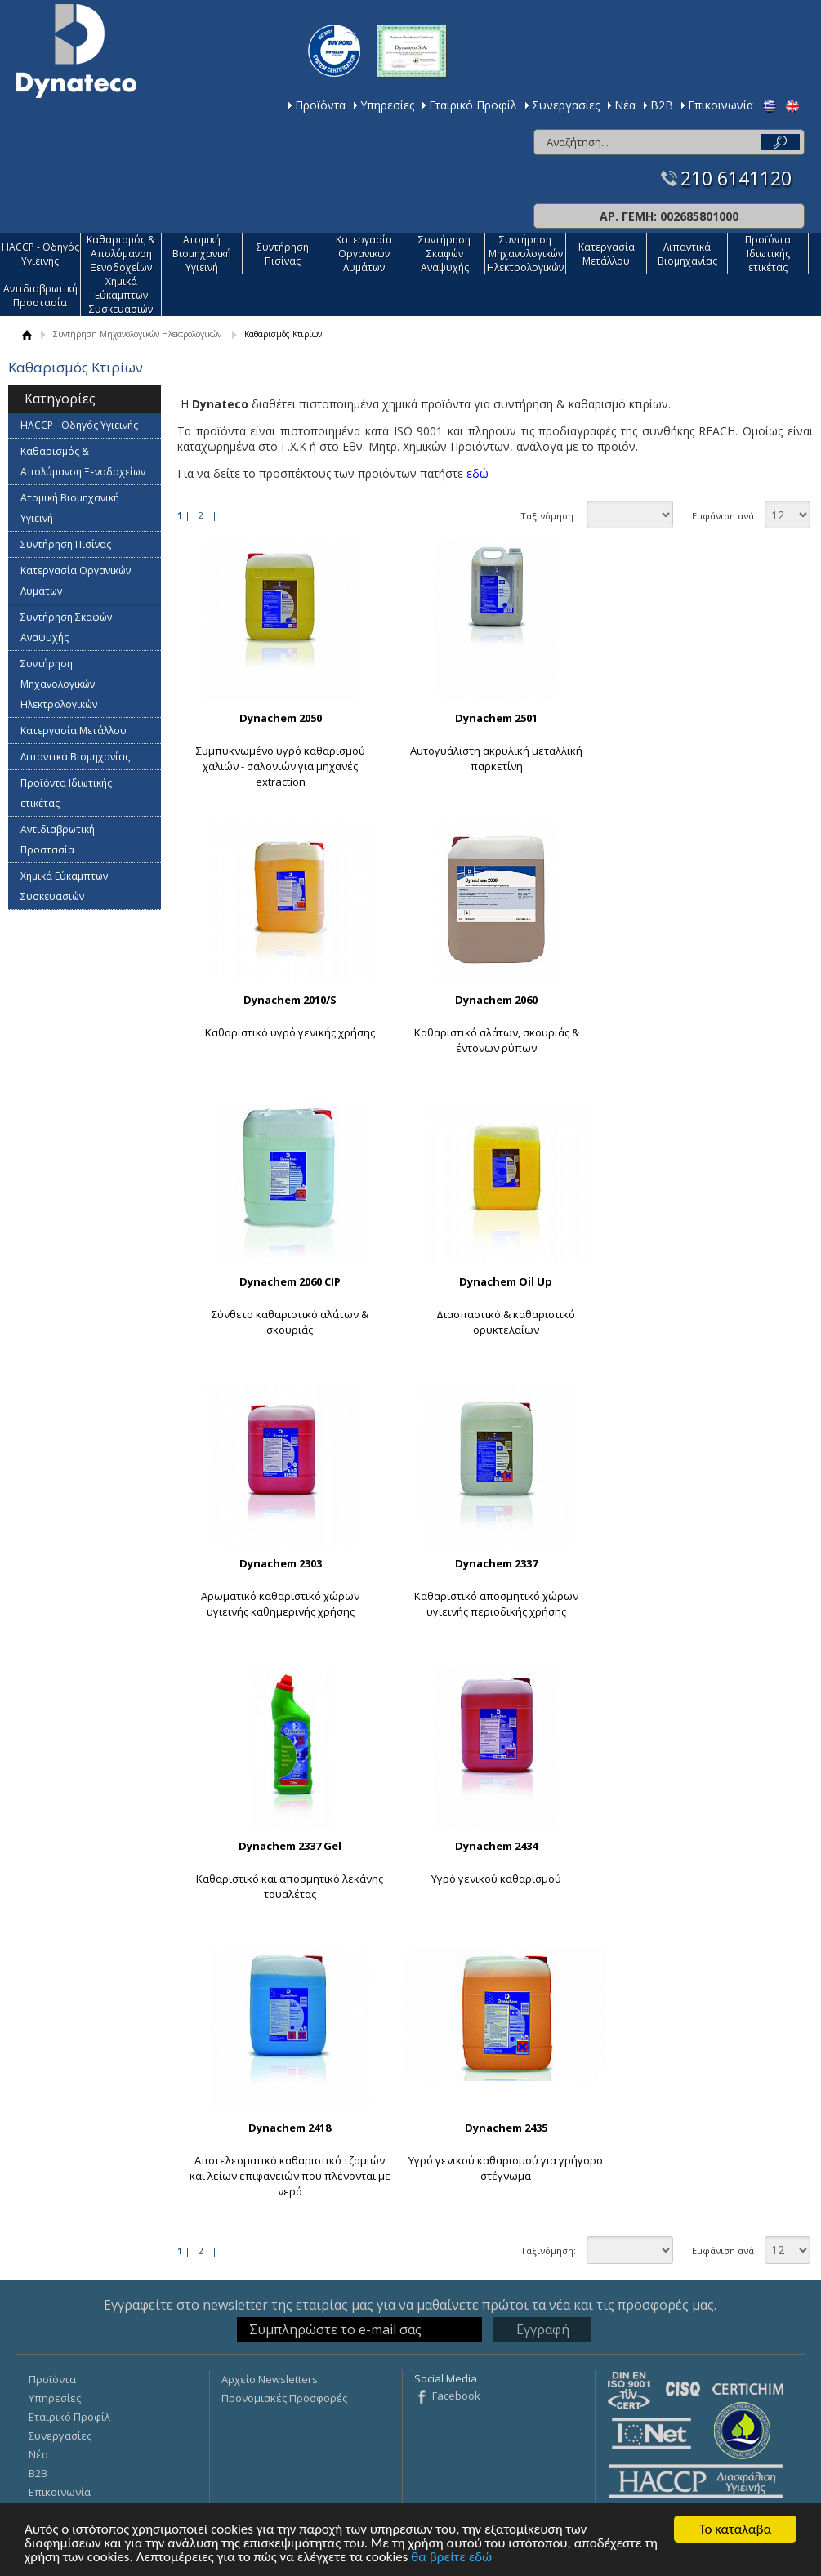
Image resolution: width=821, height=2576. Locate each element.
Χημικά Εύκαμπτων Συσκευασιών (121, 295)
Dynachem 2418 (289, 2127)
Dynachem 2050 (280, 718)
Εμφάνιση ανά (723, 516)
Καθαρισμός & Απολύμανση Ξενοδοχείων (121, 253)
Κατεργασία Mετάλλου (606, 254)
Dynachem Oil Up (505, 1281)
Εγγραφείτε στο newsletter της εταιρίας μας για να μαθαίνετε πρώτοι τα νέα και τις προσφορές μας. (410, 2305)
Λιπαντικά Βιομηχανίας (687, 254)
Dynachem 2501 (496, 718)
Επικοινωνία (720, 105)
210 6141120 (736, 178)
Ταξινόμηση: (548, 516)
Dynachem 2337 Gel (290, 1845)
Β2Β (661, 105)
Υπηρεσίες (387, 105)
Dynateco (76, 51)
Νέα (625, 105)
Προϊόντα (320, 105)
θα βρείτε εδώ (451, 2557)
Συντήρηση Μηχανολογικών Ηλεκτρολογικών (525, 253)
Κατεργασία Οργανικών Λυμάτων (364, 253)
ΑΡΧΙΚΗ (26, 334)
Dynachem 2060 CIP (290, 1281)
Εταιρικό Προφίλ (473, 105)
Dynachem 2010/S (290, 999)
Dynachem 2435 (506, 2127)
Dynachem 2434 (496, 1845)
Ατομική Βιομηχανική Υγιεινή (201, 253)
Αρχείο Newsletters (269, 2379)
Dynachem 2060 (496, 999)
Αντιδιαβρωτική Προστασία (40, 296)
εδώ (477, 473)
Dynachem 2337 (496, 1563)
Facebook (456, 2395)
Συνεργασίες (566, 105)
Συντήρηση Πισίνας (283, 254)
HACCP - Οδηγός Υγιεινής (40, 254)
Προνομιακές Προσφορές (284, 2398)
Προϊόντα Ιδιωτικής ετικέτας (768, 253)
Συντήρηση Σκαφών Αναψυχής (444, 253)
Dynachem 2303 (280, 1563)
